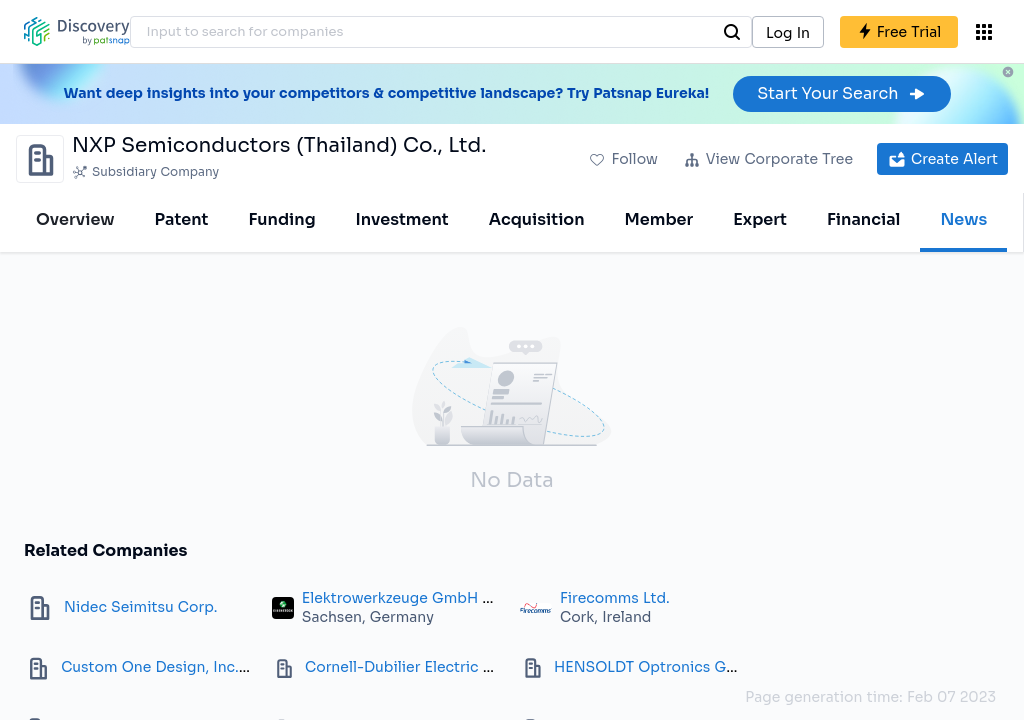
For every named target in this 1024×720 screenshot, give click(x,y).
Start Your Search (841, 93)
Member (659, 219)
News (963, 219)
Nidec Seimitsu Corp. (140, 607)
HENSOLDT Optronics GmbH (657, 667)
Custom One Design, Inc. (150, 667)
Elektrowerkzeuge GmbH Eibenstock (432, 598)
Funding (281, 219)
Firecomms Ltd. (615, 598)
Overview (75, 219)
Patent (182, 219)
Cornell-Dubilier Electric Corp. (413, 667)
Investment (402, 219)
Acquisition (537, 219)
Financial (863, 219)
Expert (760, 219)
